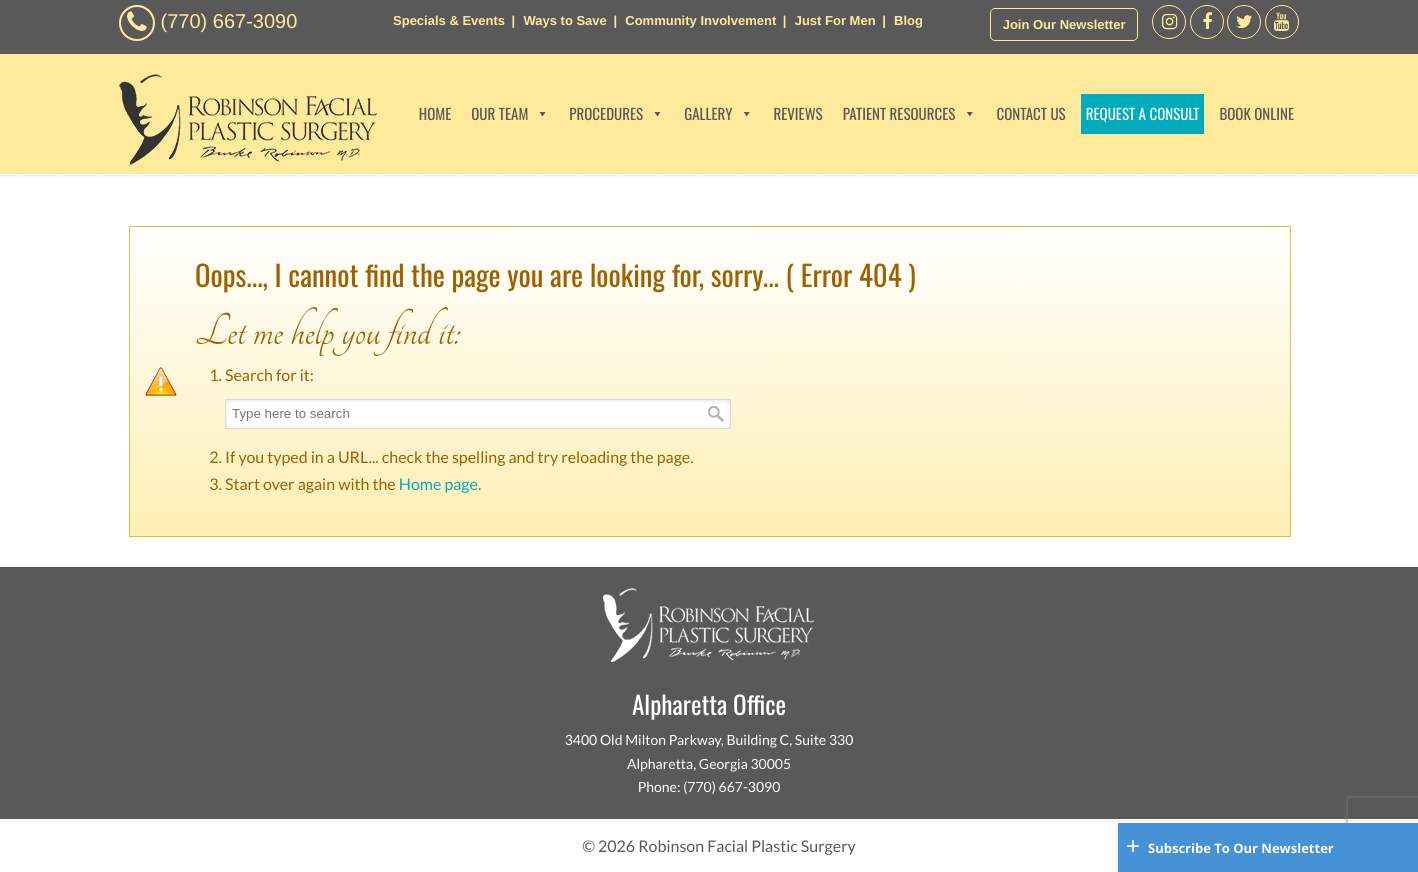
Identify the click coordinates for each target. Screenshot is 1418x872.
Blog (908, 20)
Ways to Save (564, 20)
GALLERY (718, 114)
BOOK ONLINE (1256, 114)
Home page (438, 484)
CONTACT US (1030, 114)
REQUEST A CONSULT (1143, 114)
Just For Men (835, 20)
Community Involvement (700, 20)
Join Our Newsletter (1064, 24)
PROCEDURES (616, 114)
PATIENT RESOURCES (910, 114)
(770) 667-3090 (229, 22)
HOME (435, 114)
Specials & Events (449, 20)
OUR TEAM (510, 114)
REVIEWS (797, 114)
